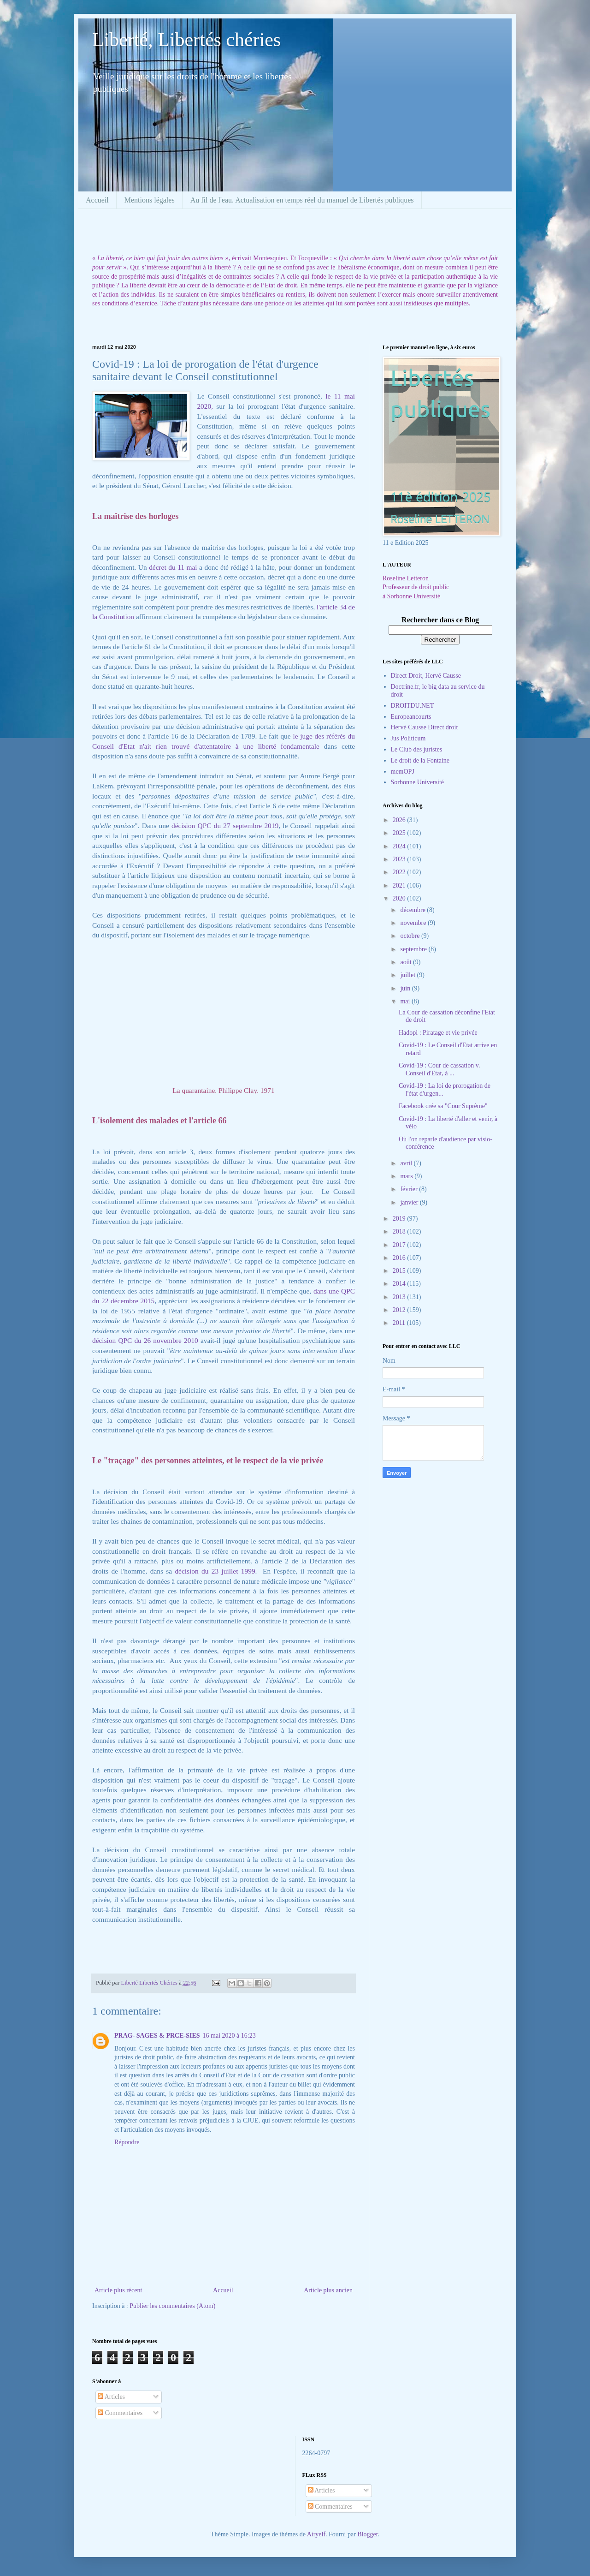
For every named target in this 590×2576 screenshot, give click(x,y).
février (409, 1189)
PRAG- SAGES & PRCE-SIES (157, 2035)
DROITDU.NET (412, 705)
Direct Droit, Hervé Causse (426, 675)
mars (407, 1176)
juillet (408, 975)
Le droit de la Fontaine (420, 760)
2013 (400, 1297)
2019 (400, 1218)
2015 (400, 1270)
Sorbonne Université (417, 782)
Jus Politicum (408, 738)
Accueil (97, 200)
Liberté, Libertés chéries (186, 39)
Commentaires (120, 2412)
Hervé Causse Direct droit (424, 727)
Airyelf (316, 2534)
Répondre (126, 2142)
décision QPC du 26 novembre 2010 (145, 1340)
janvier (409, 1202)
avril (406, 1163)
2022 (400, 872)
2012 (400, 1309)
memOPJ (402, 771)
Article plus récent (118, 2290)
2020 (400, 898)
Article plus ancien (328, 2290)
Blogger (367, 2534)
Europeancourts (411, 716)
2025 (400, 832)
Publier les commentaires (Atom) (172, 2305)
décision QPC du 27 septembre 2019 (224, 825)
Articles (111, 2396)
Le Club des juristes (416, 749)
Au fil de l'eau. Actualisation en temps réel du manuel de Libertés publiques (302, 200)
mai (406, 1001)
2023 (400, 859)
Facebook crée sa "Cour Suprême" (443, 1106)
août (406, 962)
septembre (414, 949)
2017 (400, 1244)
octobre (410, 935)
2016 (400, 1257)
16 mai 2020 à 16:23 (229, 2035)
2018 (400, 1231)
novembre (413, 922)
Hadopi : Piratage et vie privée (438, 1032)
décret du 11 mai (174, 567)
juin (406, 988)
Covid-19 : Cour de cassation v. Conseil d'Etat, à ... (439, 1069)
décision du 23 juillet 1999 (215, 1571)
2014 (400, 1283)
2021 (400, 885)
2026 (400, 820)
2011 (400, 1322)
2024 (400, 846)
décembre (413, 909)
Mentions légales (149, 200)
